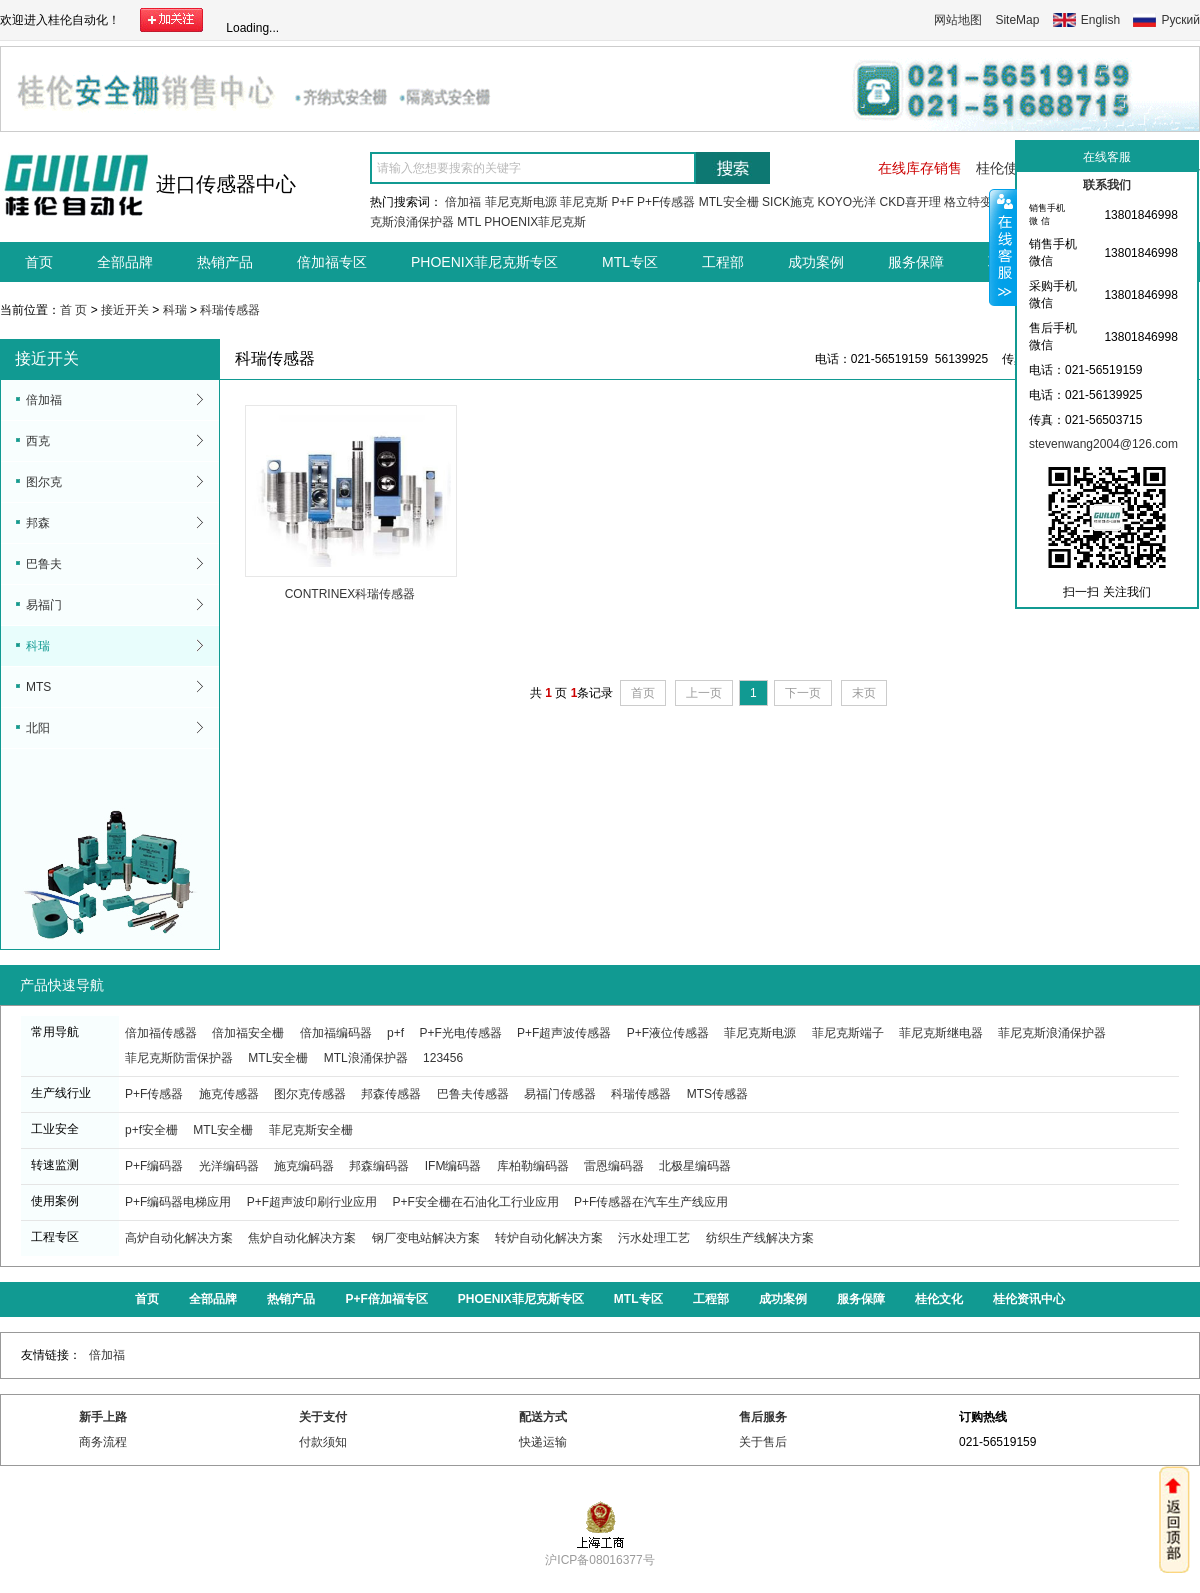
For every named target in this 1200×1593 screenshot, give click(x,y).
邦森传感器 (391, 1094)
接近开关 (125, 310)
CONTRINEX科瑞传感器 (350, 594)
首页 (39, 262)
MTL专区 (630, 262)
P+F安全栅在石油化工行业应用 (475, 1202)
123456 (443, 1058)
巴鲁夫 (44, 564)
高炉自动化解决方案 (179, 1238)
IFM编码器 (453, 1166)
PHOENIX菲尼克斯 (535, 222)
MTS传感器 (717, 1094)
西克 (38, 441)
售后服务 (763, 1417)
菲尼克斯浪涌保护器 (1052, 1033)
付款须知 (323, 1442)
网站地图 (958, 20)
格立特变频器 (980, 202)
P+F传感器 (666, 202)
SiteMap (1017, 20)
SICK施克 (788, 202)
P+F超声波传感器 (564, 1033)
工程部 (723, 262)
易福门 (44, 605)
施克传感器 (229, 1094)
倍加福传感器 (161, 1033)
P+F (622, 202)
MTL (469, 222)
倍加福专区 (332, 262)
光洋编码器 (229, 1166)
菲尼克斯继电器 (941, 1033)
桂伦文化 (939, 1299)
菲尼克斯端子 (848, 1033)
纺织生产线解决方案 (760, 1238)
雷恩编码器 (614, 1166)
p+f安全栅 (151, 1130)
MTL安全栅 (729, 202)
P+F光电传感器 (460, 1033)
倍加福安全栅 (248, 1033)
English (1100, 20)
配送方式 (543, 1417)
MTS (38, 687)
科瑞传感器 (230, 310)
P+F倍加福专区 (386, 1299)
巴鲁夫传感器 (473, 1094)
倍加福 (463, 202)
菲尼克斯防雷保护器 (179, 1058)
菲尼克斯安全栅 (311, 1130)
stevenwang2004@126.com (1103, 444)
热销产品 (225, 262)
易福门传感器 (560, 1094)
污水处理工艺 (654, 1238)
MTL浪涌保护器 (366, 1058)
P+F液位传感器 (668, 1033)
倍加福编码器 (336, 1033)
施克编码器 (304, 1166)
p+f (395, 1033)
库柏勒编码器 (533, 1166)
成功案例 (816, 262)
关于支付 (323, 1417)
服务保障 (916, 262)
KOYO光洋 (846, 202)
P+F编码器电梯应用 (178, 1202)
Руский (1180, 20)
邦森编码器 (379, 1166)
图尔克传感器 (310, 1094)
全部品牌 (125, 262)
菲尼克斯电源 (521, 202)
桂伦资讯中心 (1029, 1299)
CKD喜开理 (909, 202)
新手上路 (103, 1417)
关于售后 (763, 1442)
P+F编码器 (154, 1166)
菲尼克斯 (584, 202)
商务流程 (103, 1442)
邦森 (38, 523)
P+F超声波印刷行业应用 (312, 1202)
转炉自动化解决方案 (549, 1238)
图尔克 (44, 482)
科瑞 (175, 310)
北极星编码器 (695, 1166)
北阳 (38, 728)
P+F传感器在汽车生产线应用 (651, 1202)
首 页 (73, 310)
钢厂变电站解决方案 (426, 1238)
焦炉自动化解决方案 (302, 1238)
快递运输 (543, 1442)
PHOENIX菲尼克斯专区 (484, 262)
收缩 (1003, 247)
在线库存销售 (920, 168)
